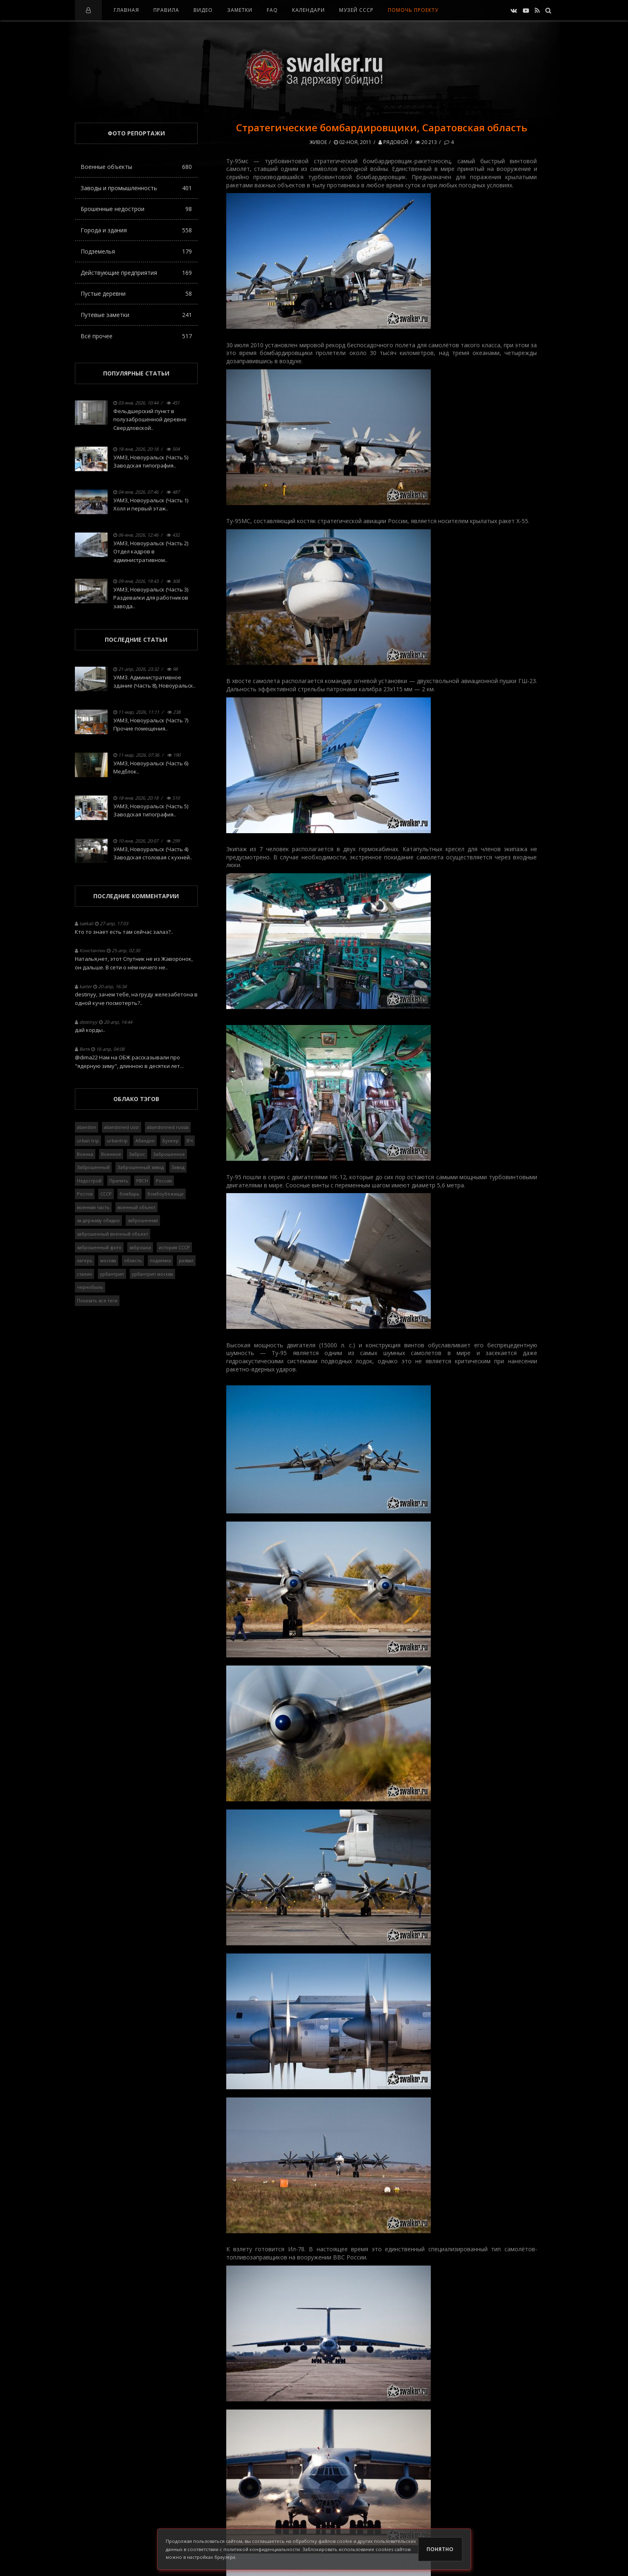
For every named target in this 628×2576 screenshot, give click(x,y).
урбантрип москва (152, 1274)
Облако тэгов (136, 1099)
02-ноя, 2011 (352, 142)
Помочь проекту (413, 10)
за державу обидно (98, 1220)
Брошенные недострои (136, 208)
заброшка (140, 1247)
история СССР (174, 1247)
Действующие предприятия (136, 272)
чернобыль (90, 1287)
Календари (308, 10)
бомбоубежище (165, 1194)
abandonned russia (168, 1127)
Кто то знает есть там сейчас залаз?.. (124, 931)
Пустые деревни (136, 293)
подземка (160, 1260)
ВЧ (190, 1140)
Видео (203, 10)
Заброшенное (169, 1154)
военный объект (136, 1207)
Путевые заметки (136, 314)
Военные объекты (136, 166)
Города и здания (136, 230)
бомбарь (129, 1194)
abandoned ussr (121, 1127)
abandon (86, 1127)
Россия (164, 1181)
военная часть (93, 1207)
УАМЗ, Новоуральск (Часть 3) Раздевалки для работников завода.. (150, 598)
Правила (166, 10)
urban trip (88, 1140)
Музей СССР (356, 10)
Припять (118, 1181)
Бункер (170, 1140)
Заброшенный (93, 1167)
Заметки (239, 10)
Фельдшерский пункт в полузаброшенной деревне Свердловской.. (150, 419)
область (133, 1260)
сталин (84, 1274)
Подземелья (136, 251)
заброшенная (143, 1220)
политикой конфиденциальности (261, 2549)
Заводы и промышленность (136, 188)
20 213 (426, 142)
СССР (106, 1194)
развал (186, 1260)
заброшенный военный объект (112, 1234)
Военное (111, 1154)
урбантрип (112, 1274)
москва (108, 1260)
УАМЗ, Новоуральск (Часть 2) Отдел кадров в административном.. (150, 551)
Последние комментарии (136, 896)
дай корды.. (90, 1030)
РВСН (142, 1181)
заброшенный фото (99, 1247)
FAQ (272, 10)
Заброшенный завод (140, 1167)
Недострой (89, 1181)
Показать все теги (97, 1300)
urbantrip (117, 1140)
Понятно (440, 2549)
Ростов (84, 1194)
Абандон (145, 1140)
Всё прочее (136, 336)
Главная (126, 10)
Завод (178, 1167)
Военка (85, 1154)
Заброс (137, 1154)
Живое (318, 142)
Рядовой (393, 142)
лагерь (84, 1260)
